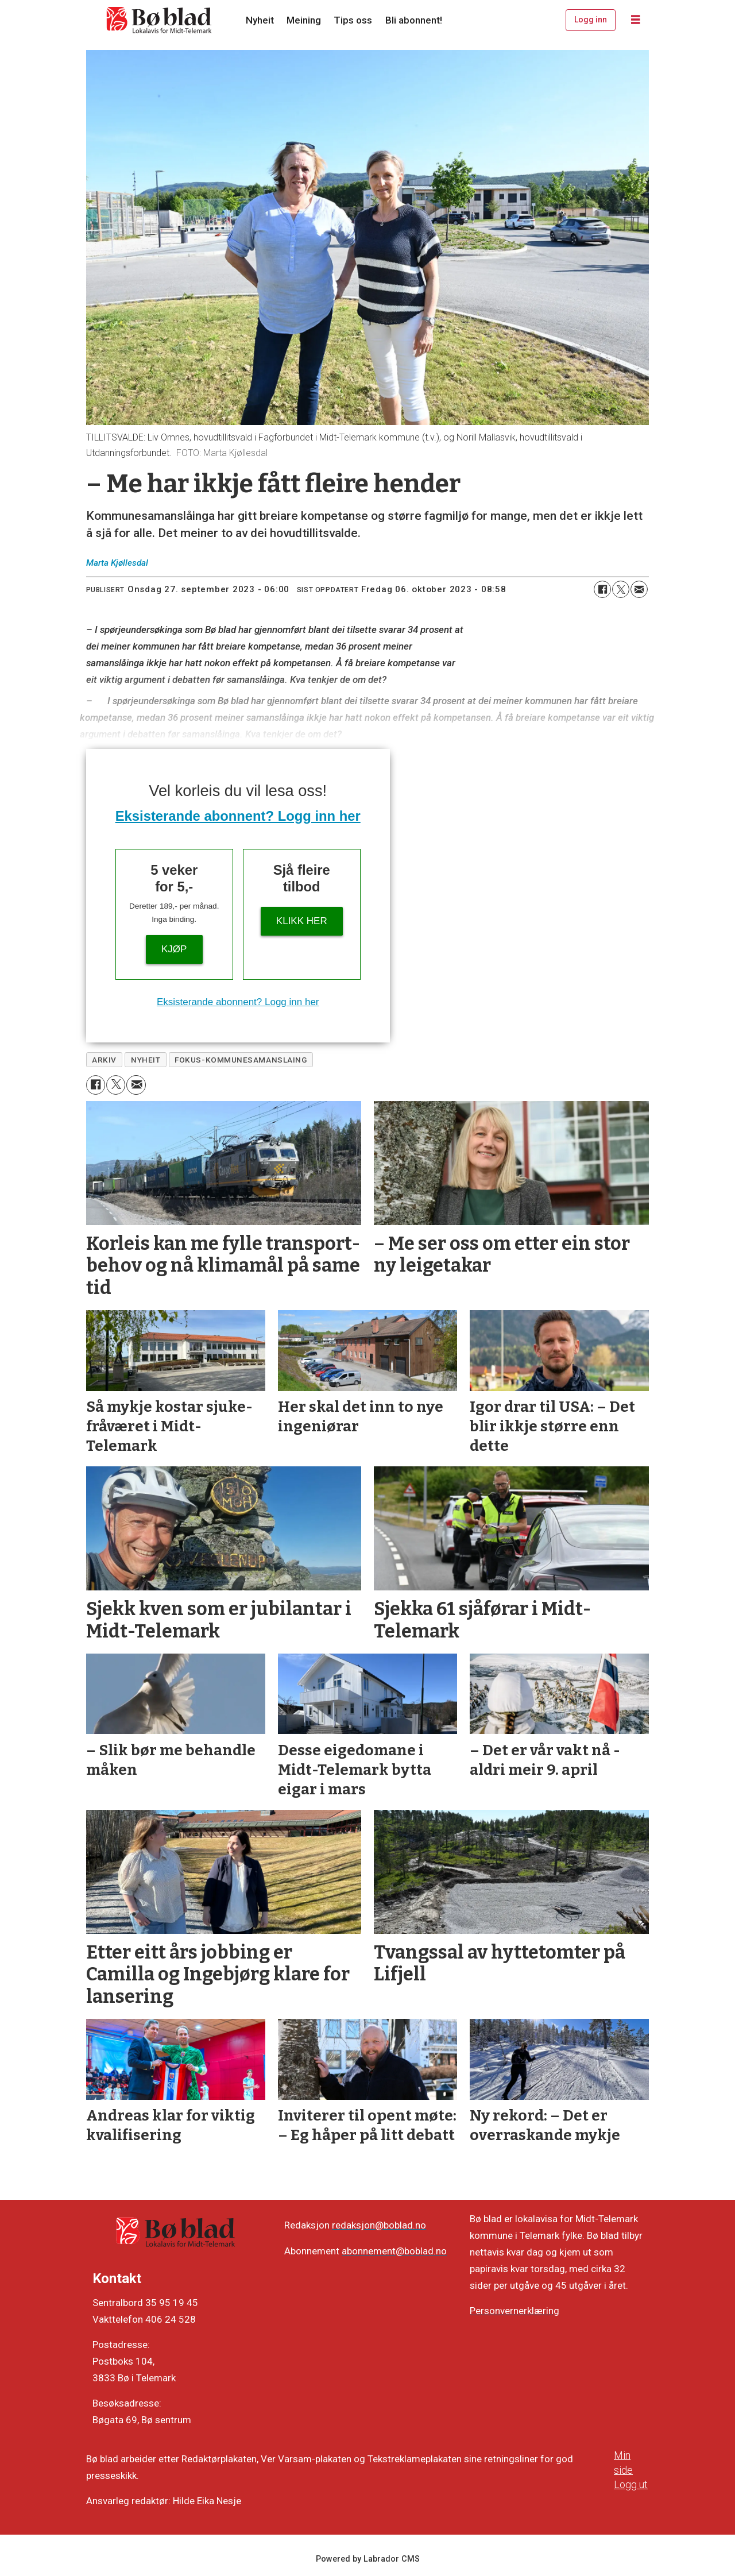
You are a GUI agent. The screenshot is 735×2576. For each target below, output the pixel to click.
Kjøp (174, 949)
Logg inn (590, 19)
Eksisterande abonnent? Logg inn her (238, 816)
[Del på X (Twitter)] (620, 589)
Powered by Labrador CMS (368, 2559)
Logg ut (631, 2484)
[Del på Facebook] (602, 589)
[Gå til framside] (159, 20)
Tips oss (353, 20)
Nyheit (260, 20)
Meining (304, 20)
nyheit (145, 1059)
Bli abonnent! (413, 20)
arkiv (104, 1059)
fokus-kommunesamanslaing (241, 1059)
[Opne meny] (636, 20)
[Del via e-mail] (639, 589)
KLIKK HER (301, 921)
